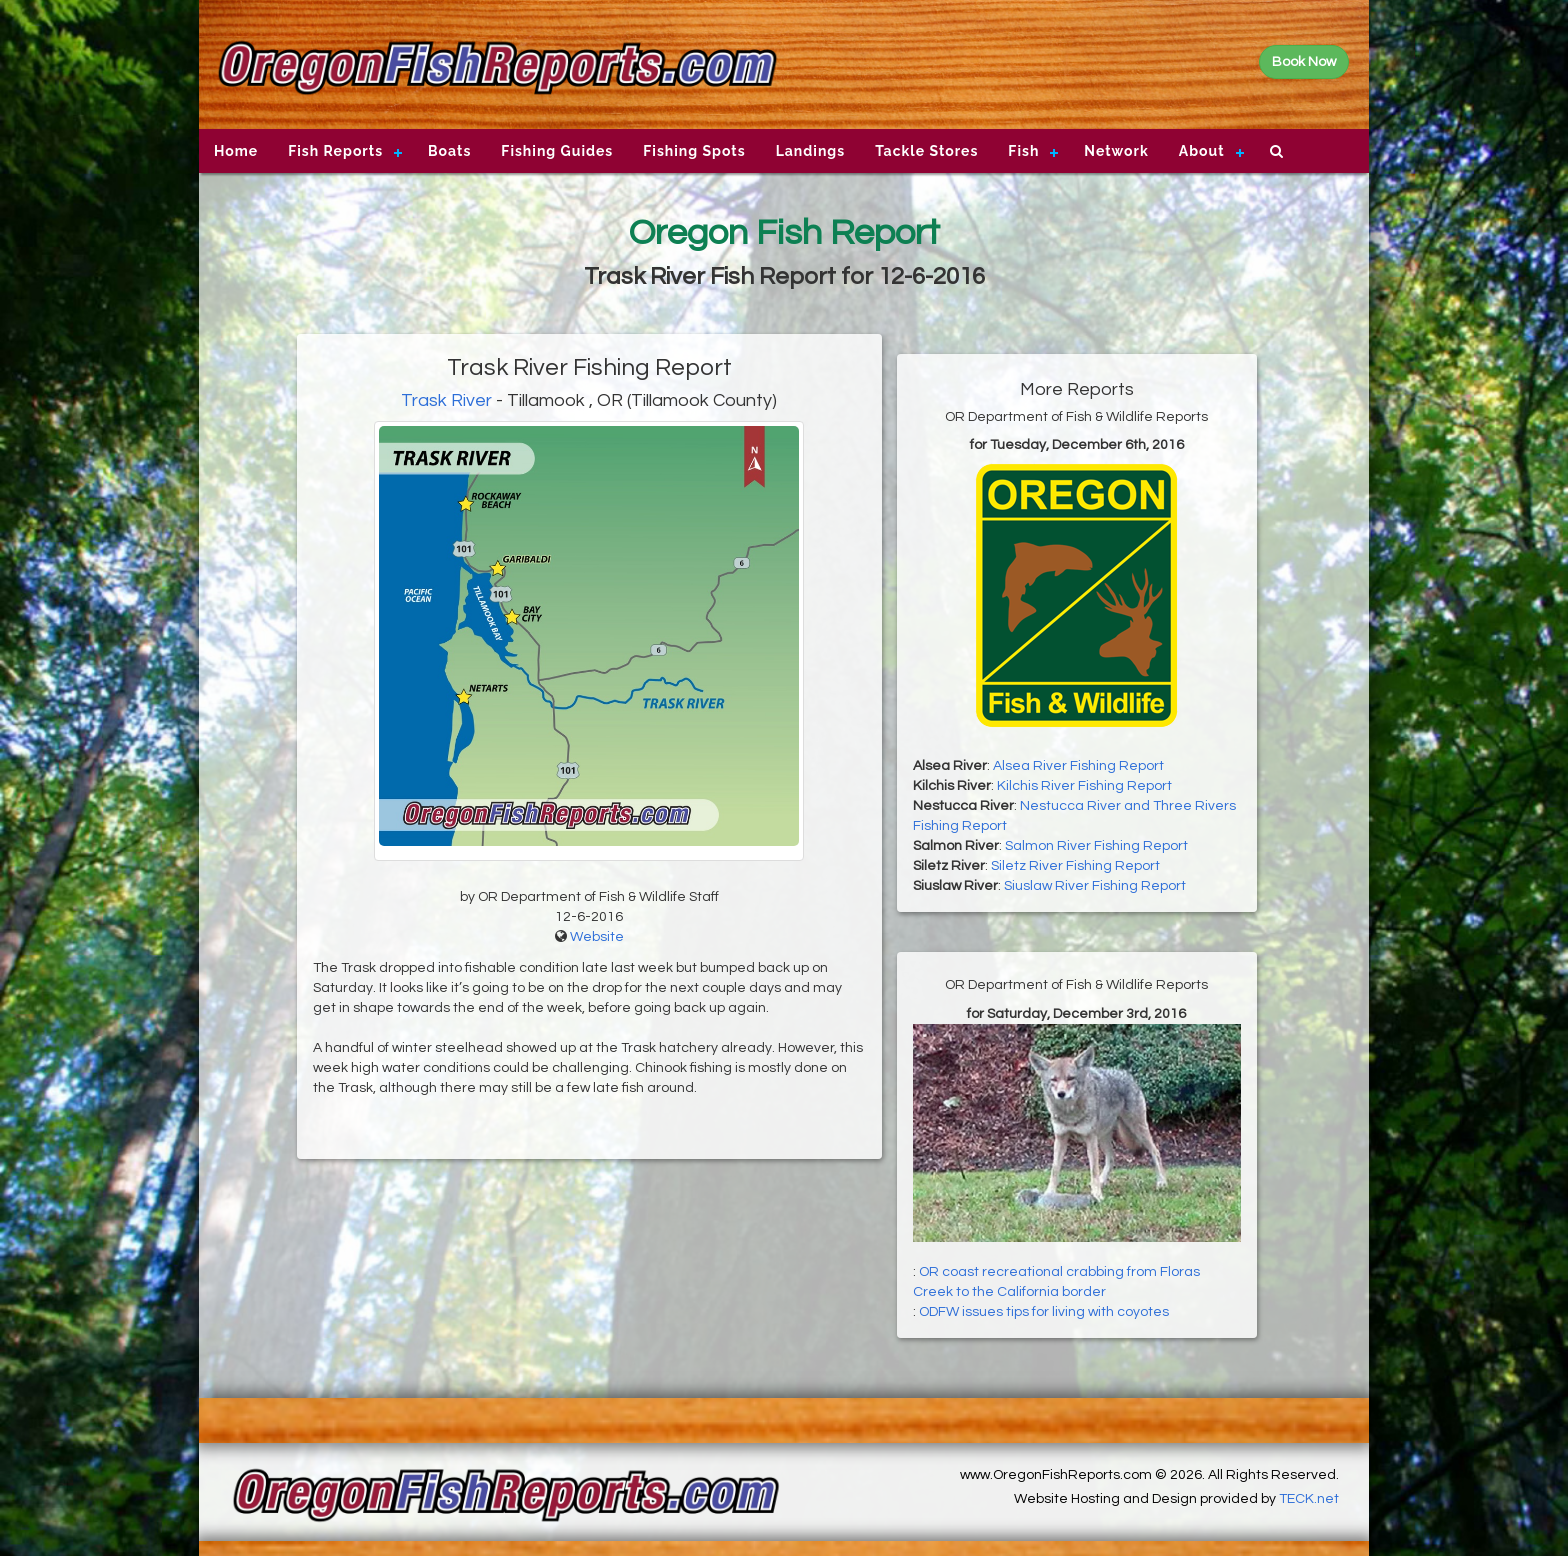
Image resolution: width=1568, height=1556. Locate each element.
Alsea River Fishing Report (1078, 766)
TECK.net (1309, 1499)
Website (597, 937)
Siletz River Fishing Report (1075, 866)
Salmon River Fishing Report (1096, 846)
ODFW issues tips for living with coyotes (1044, 1312)
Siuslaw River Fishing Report (1095, 886)
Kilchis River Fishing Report (1084, 786)
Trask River (446, 400)
